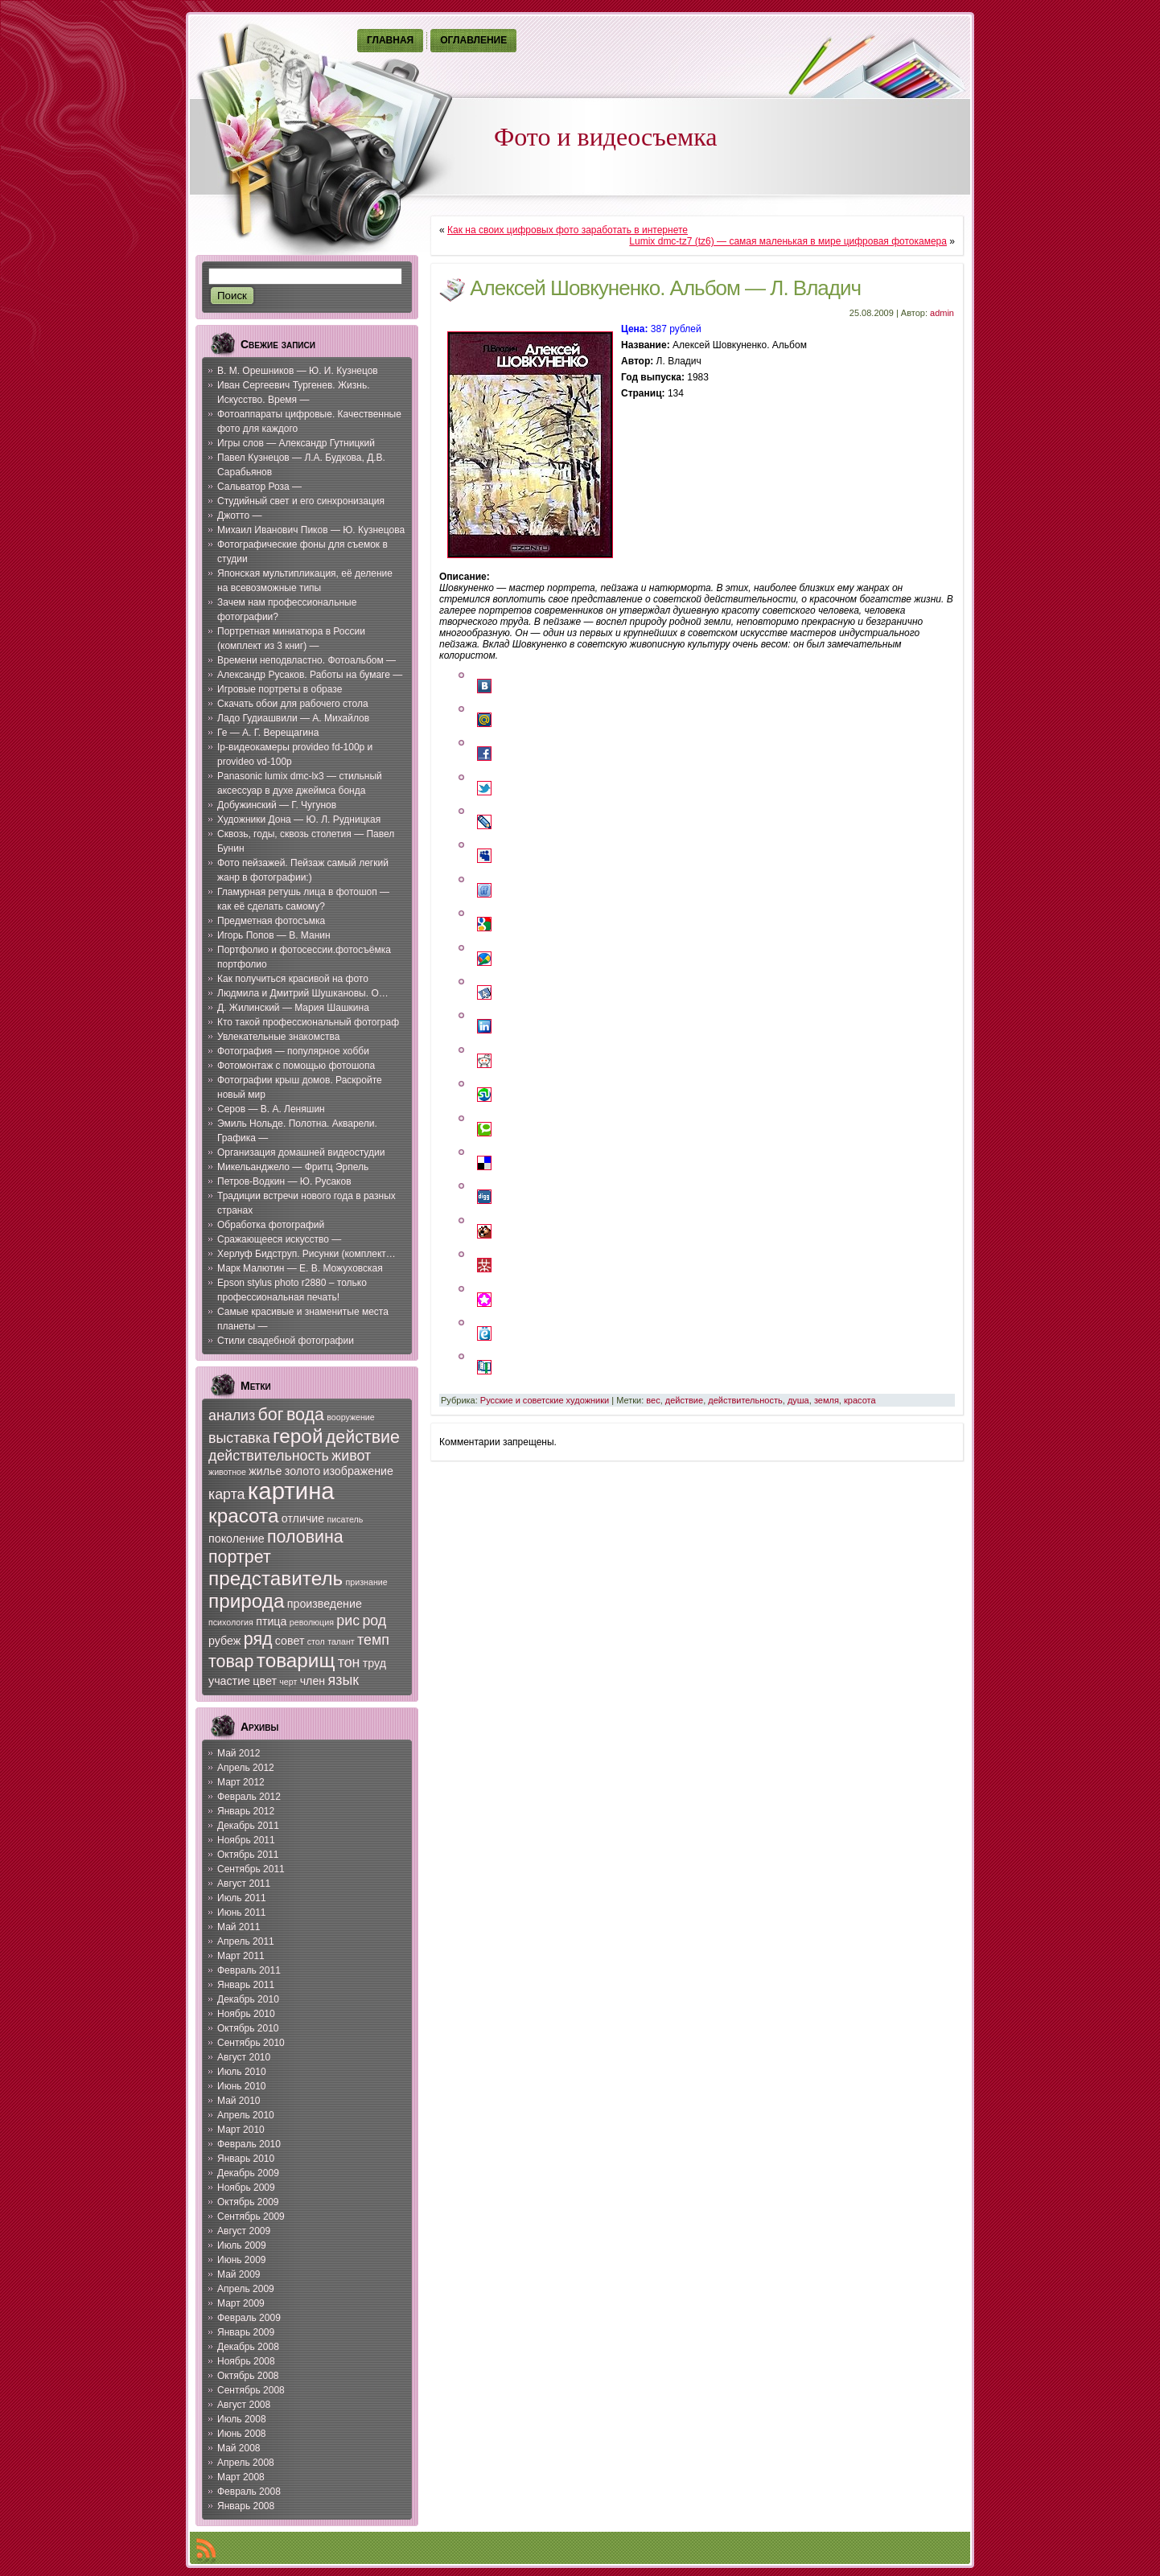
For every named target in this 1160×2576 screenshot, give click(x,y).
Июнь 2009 (241, 2260)
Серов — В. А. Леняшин (271, 1109)
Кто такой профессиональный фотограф (308, 1022)
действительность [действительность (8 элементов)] (268, 1456)
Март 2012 (241, 1782)
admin (942, 313)
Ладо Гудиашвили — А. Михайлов (293, 718)
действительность (745, 1400)
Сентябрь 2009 (251, 2216)
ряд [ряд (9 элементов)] (258, 1639)
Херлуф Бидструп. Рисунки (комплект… (306, 1253)
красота (860, 1400)
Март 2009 (241, 2303)
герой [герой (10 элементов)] (298, 1436)
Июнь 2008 (241, 2433)
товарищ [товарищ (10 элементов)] (296, 1660)
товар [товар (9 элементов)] (230, 1661)
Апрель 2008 (245, 2462)
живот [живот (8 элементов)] (351, 1456)
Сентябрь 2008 (251, 2390)
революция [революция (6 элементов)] (312, 1622)
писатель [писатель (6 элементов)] (345, 1519)
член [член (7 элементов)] (313, 1680)
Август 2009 (243, 2231)
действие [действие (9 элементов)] (363, 1437)
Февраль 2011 (249, 1970)
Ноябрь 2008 (246, 2361)
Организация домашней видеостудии (301, 1152)
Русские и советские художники (544, 1400)
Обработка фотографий (270, 1224)
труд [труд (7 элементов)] (374, 1663)
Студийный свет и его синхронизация (301, 501)
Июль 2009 (241, 2245)
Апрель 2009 (245, 2289)
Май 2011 (239, 1927)
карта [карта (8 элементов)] (226, 1494)
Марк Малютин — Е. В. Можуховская (300, 1268)
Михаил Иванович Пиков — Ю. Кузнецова (311, 530)
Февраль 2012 (249, 1796)
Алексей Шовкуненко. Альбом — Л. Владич (665, 288)
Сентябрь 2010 (251, 2042)
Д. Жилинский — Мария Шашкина (293, 1007)
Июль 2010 (241, 2071)
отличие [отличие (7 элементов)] (303, 1518)
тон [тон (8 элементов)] (349, 1662)
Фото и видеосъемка (606, 136)
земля (826, 1400)
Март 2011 (241, 1956)
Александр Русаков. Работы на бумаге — (309, 674)
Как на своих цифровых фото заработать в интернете (567, 230)
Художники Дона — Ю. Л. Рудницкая (298, 819)
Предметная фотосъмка (271, 920)
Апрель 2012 (245, 1767)
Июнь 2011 (241, 1912)
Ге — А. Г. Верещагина (268, 732)
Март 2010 (241, 2129)
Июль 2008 (241, 2419)
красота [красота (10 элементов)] (243, 1515)
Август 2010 (243, 2057)
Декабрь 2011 (248, 1825)
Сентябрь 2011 (251, 1869)
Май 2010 (239, 2100)
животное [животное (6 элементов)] (227, 1472)
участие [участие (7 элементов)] (229, 1680)
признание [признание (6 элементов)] (367, 1582)
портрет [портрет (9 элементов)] (239, 1557)
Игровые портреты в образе (279, 689)
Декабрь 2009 (248, 2173)
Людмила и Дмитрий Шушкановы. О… (303, 993)
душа (798, 1400)
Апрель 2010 (245, 2115)
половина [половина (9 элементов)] (305, 1537)
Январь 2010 (245, 2158)
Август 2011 (243, 1883)
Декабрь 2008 (248, 2346)
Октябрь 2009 (248, 2202)
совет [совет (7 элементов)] (290, 1640)
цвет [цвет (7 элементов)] (265, 1680)
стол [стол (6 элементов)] (316, 1641)
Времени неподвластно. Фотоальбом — (306, 660)
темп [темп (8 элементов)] (373, 1640)
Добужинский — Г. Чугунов (276, 805)
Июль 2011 (241, 1898)
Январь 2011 (245, 1985)
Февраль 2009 (249, 2317)
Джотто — (239, 515)
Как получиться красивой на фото (292, 978)
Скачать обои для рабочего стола (292, 703)
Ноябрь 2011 (246, 1840)
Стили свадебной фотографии (285, 1340)
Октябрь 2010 (248, 2028)
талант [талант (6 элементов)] (341, 1641)
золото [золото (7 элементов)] (302, 1471)
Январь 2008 (245, 2506)
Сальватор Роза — (259, 486)
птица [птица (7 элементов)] (271, 1621)
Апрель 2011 (245, 1941)
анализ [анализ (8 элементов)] (231, 1415)
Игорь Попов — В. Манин (274, 935)
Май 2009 (239, 2274)
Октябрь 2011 (248, 1854)
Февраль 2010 (249, 2144)
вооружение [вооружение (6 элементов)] (350, 1417)
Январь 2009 (245, 2332)
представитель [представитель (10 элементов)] (275, 1578)
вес (653, 1400)
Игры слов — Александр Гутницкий (296, 443)
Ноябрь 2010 (246, 2013)
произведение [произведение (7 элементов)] (324, 1603)
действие (684, 1400)
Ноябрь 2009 (246, 2187)
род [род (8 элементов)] (374, 1621)
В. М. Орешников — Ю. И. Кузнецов (297, 370)
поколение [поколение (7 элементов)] (236, 1538)
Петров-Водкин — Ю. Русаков (284, 1181)
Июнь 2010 (241, 2086)
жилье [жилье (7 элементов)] (265, 1471)
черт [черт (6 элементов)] (288, 1682)
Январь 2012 (245, 1811)
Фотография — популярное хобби (293, 1051)
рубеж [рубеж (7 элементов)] (224, 1640)
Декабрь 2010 (248, 1999)
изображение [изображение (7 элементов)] (358, 1471)
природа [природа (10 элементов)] (246, 1601)
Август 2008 (243, 2404)
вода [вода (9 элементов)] (305, 1414)
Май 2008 (239, 2448)
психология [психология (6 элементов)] (230, 1622)
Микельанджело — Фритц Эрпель (292, 1167)
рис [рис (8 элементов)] (348, 1621)
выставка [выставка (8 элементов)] (239, 1438)
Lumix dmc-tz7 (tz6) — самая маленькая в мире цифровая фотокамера (788, 241)
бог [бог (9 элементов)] (271, 1414)
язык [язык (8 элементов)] (343, 1680)
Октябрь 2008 (248, 2375)
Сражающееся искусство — (279, 1239)
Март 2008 (241, 2477)
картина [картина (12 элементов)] (291, 1490)
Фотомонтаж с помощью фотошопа (296, 1065)
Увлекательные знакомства (278, 1036)
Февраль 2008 (249, 2491)
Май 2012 (239, 1753)
